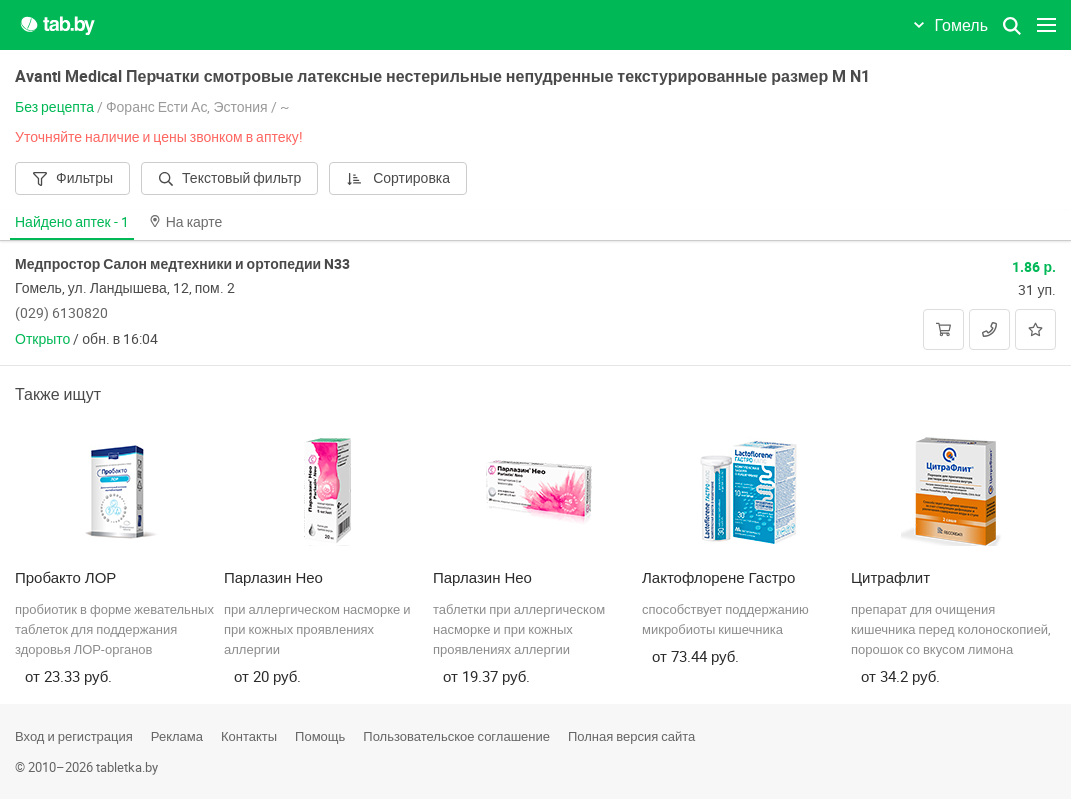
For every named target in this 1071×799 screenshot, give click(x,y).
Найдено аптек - (72, 221)
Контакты (249, 736)
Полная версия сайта (631, 736)
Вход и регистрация (74, 736)
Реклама (177, 736)
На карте (186, 221)
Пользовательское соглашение (456, 736)
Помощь (320, 736)
